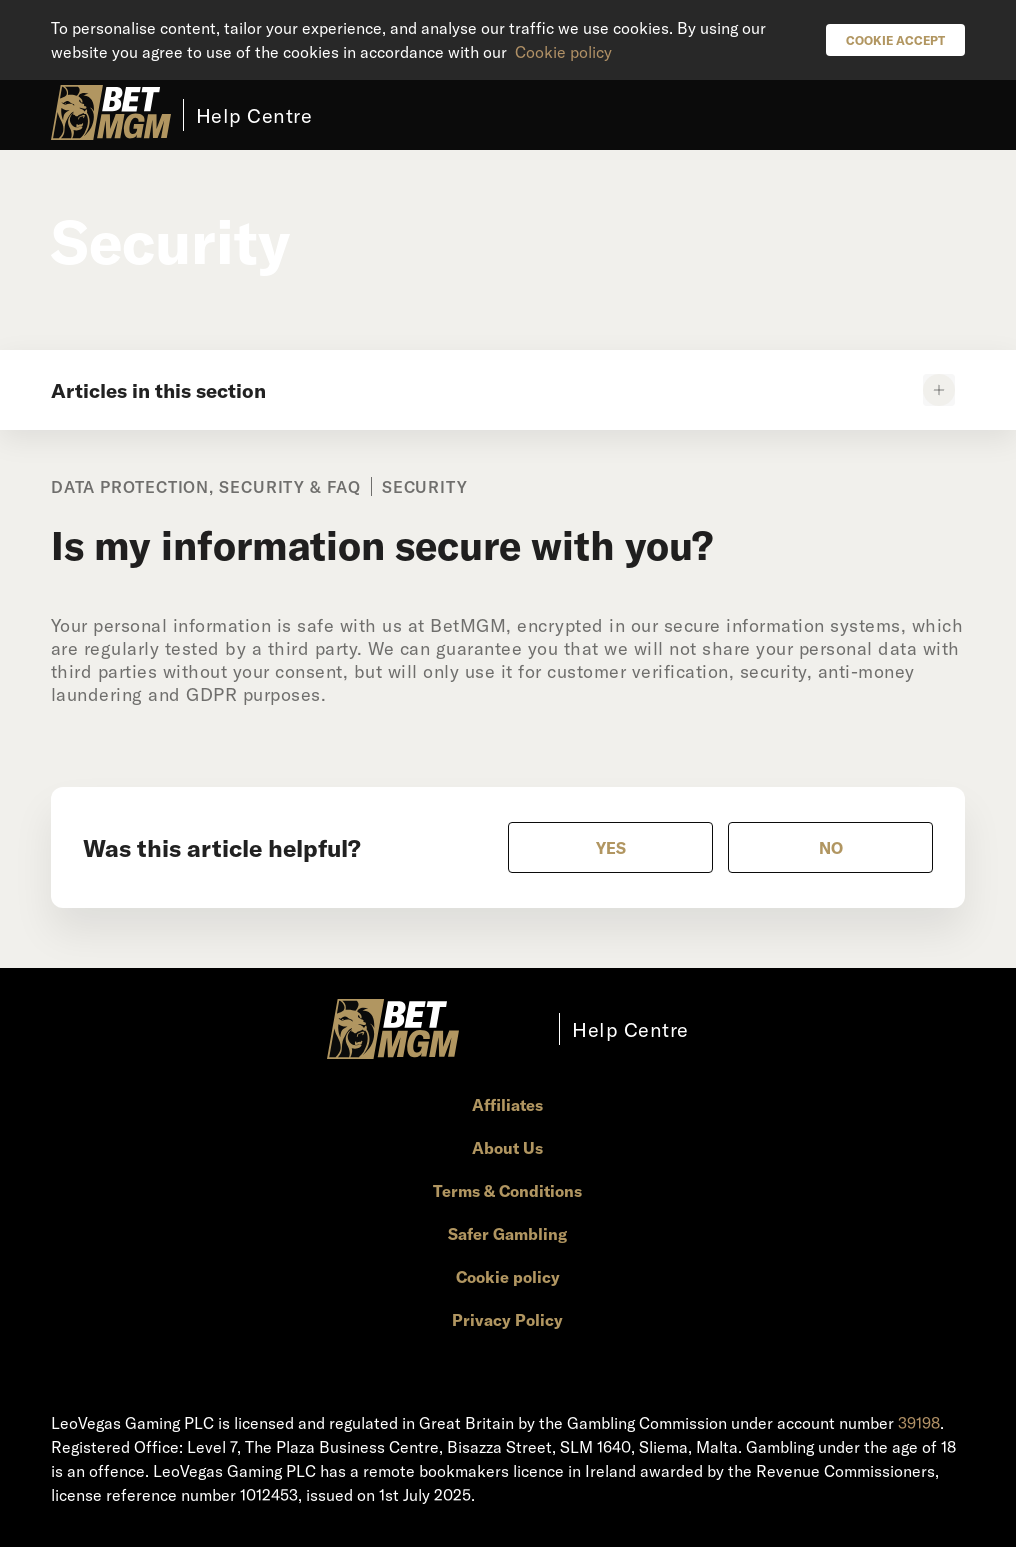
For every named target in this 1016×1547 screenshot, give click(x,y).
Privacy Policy (507, 1319)
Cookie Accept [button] (895, 40)
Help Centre (254, 115)
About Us (507, 1147)
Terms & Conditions (507, 1190)
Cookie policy (563, 51)
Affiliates (507, 1104)
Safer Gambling (507, 1233)
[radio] (610, 847)
